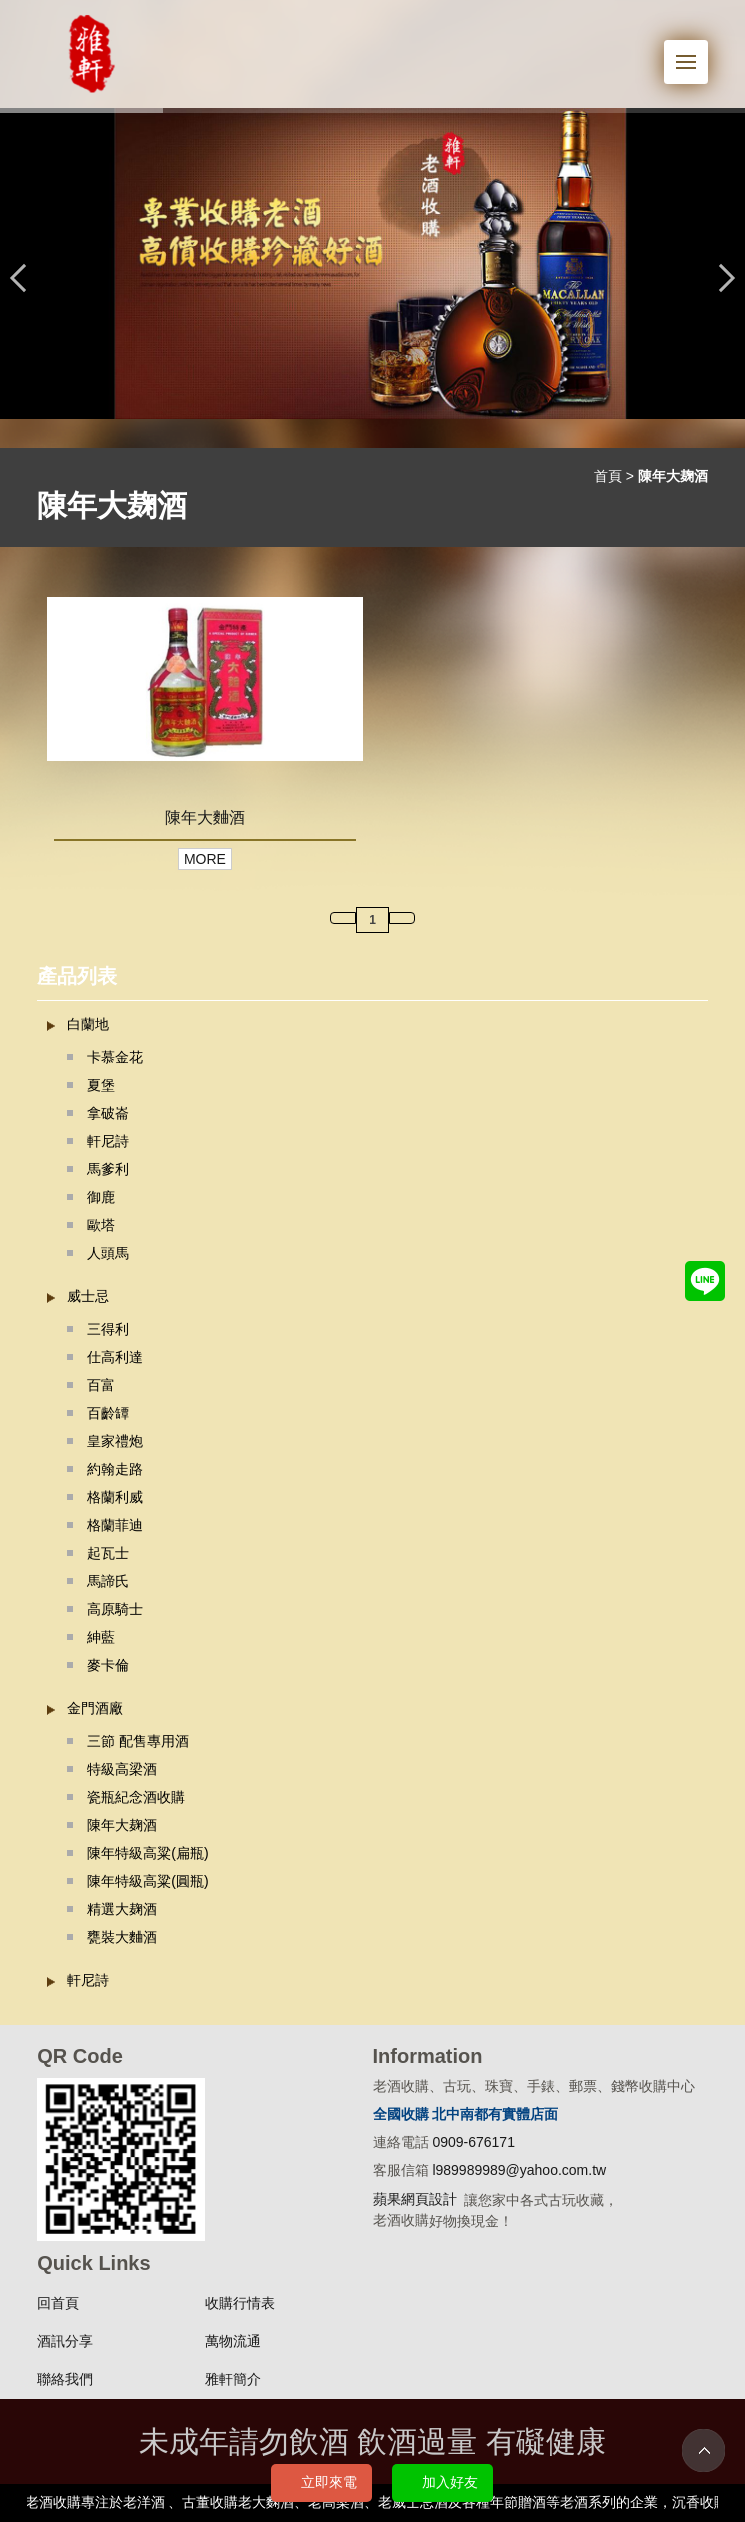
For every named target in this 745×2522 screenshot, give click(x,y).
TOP (703, 2450)
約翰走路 (115, 1469)
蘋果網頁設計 (415, 2199)
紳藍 (101, 1637)
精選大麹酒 (122, 1909)
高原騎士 (115, 1609)
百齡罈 (108, 1413)
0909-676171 (473, 2142)
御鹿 (101, 1197)
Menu (692, 51)
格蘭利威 (115, 1497)
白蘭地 (88, 1024)
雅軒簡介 (233, 2379)
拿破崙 (108, 1113)
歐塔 (101, 1225)
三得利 (108, 1329)
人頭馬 (108, 1253)
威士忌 (88, 1296)
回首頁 (58, 2303)
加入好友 (450, 2482)
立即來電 (329, 2482)
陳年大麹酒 (122, 1825)
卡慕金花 (115, 1057)
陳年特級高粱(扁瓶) (147, 1853)
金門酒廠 (95, 1708)
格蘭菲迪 (115, 1525)
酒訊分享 (65, 2341)
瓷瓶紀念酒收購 (136, 1797)
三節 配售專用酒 (138, 1741)
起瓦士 (108, 1553)
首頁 (608, 476)
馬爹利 (108, 1169)
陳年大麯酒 (205, 817)
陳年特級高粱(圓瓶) (147, 1881)
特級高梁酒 (122, 1769)
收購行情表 (240, 2303)
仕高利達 (115, 1357)
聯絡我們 (65, 2379)
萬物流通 (233, 2341)
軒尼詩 (108, 1141)
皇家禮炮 (115, 1441)
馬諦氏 (108, 1581)
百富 (101, 1385)
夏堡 (101, 1085)
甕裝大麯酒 (122, 1937)
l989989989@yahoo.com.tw (519, 2170)
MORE (205, 859)
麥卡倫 (108, 1665)
